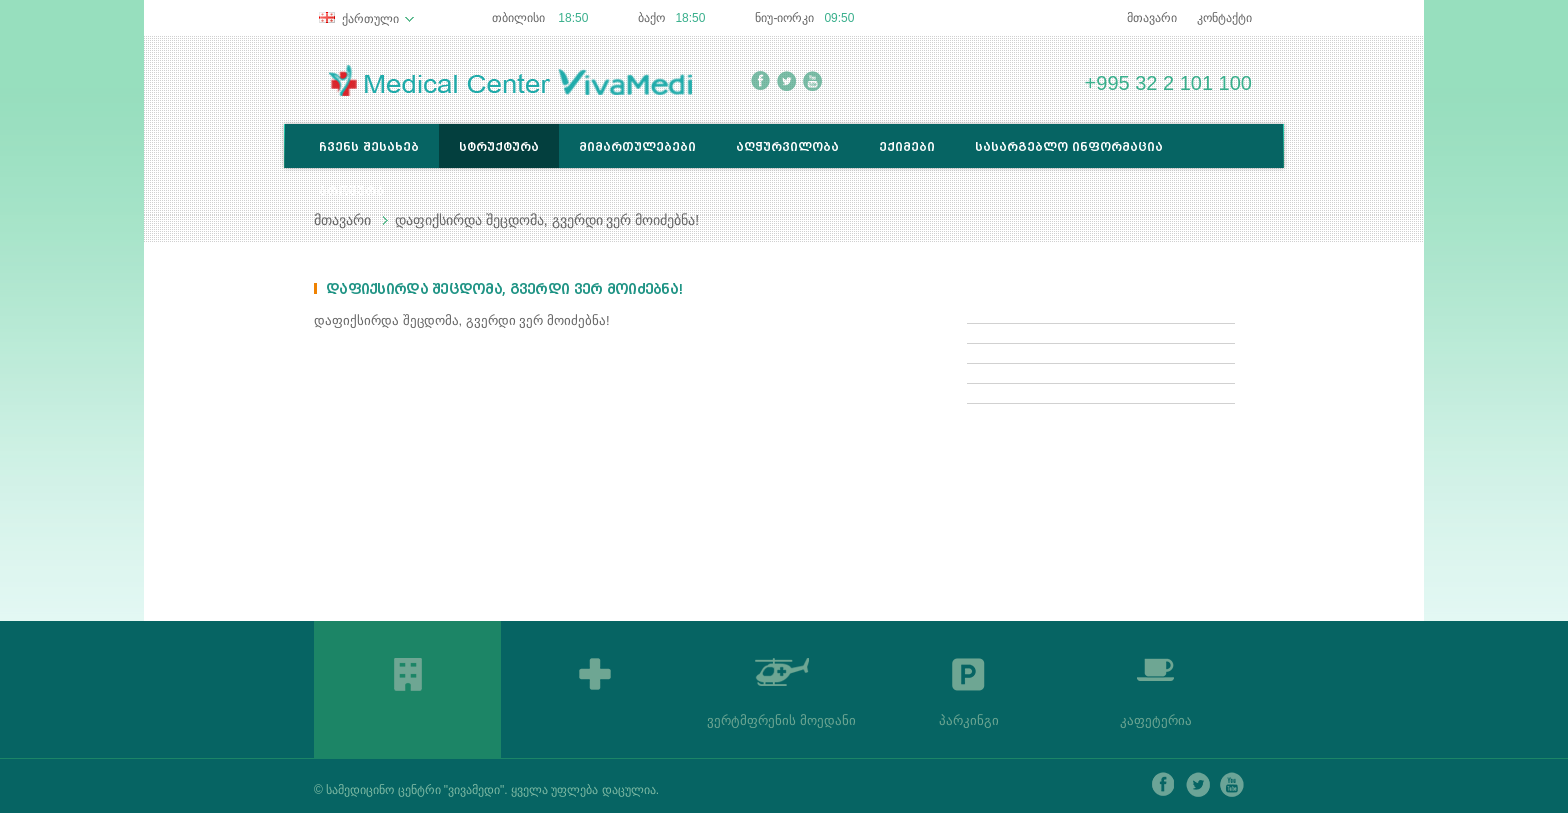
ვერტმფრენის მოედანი (781, 720)
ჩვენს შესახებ (369, 146)
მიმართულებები (637, 146)
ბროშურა (351, 190)
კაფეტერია (1156, 720)
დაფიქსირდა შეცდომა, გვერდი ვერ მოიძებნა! (547, 220)
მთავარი (1152, 18)
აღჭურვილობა (787, 146)
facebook (760, 81)
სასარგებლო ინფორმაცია (1069, 146)
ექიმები (907, 146)
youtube (812, 81)
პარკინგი (969, 720)
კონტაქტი (1224, 18)
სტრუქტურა (499, 146)
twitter (786, 81)
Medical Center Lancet (510, 80)
